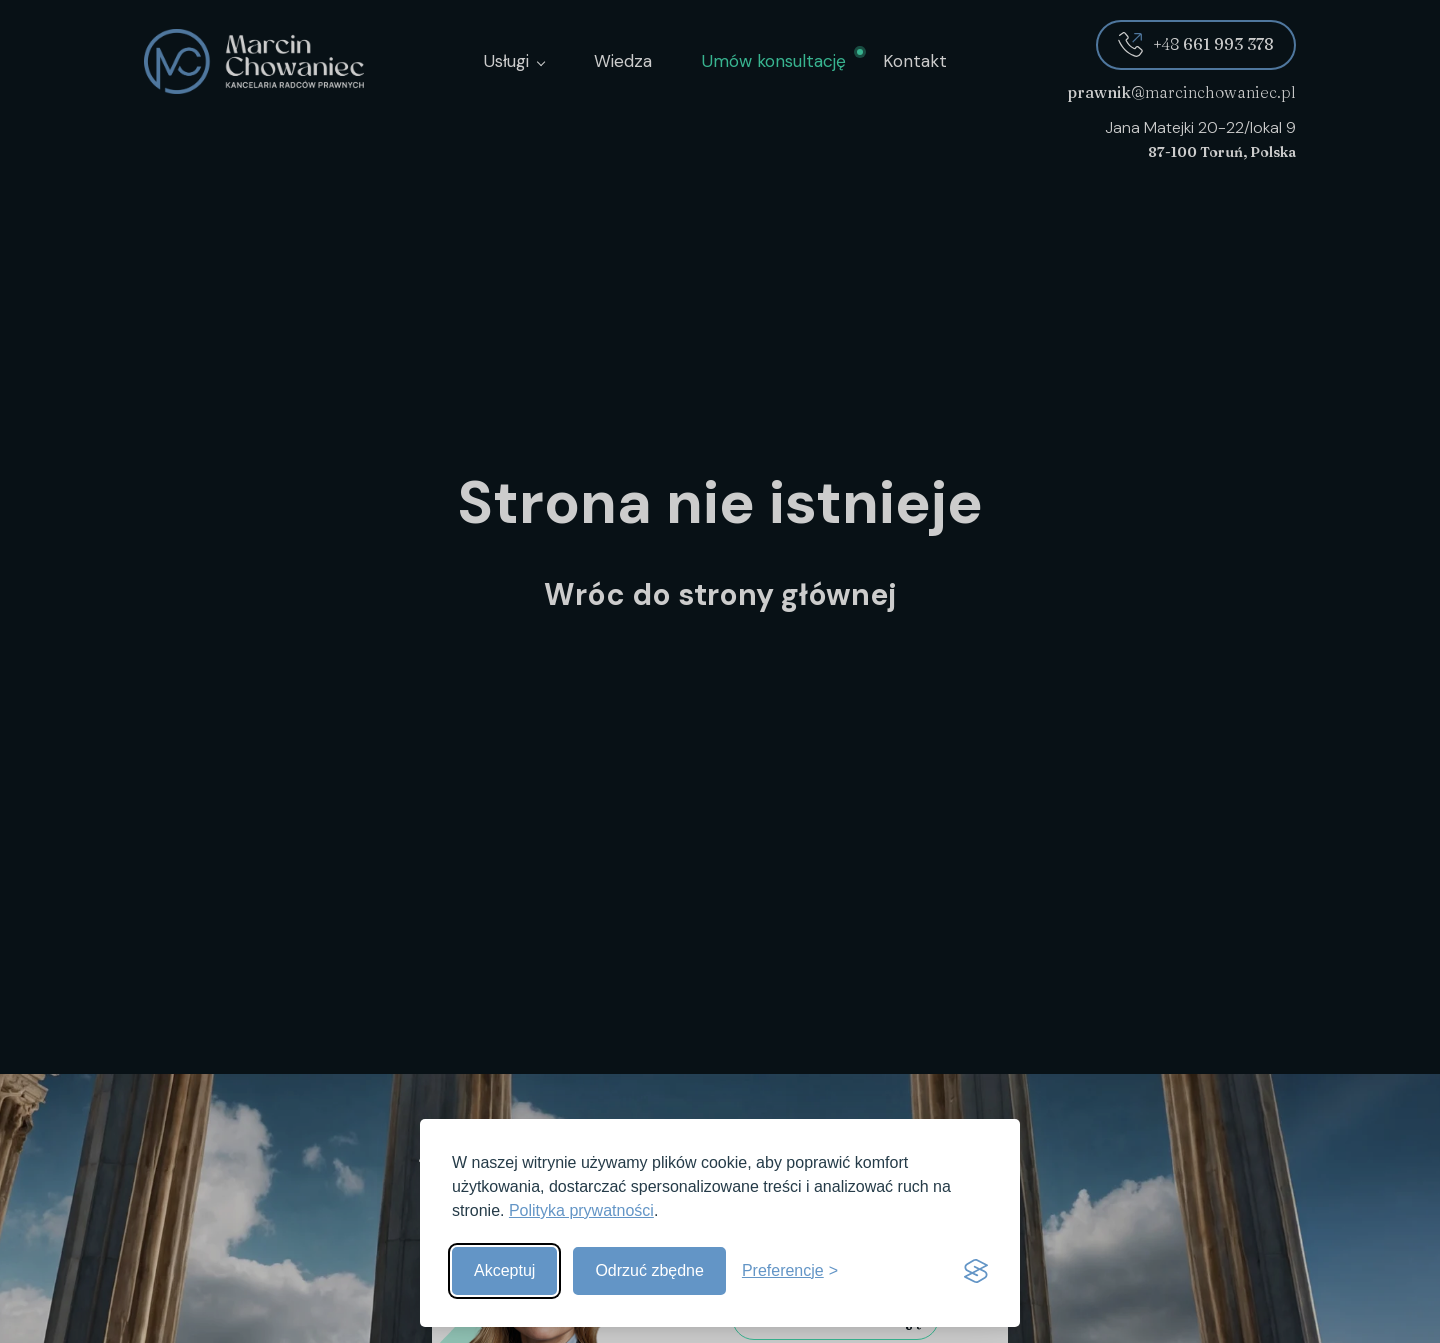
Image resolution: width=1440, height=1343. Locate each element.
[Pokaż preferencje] (790, 1271)
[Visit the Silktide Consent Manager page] (976, 1271)
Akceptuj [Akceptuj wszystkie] (504, 1270)
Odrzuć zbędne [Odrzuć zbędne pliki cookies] (649, 1270)
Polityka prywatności (581, 1210)
